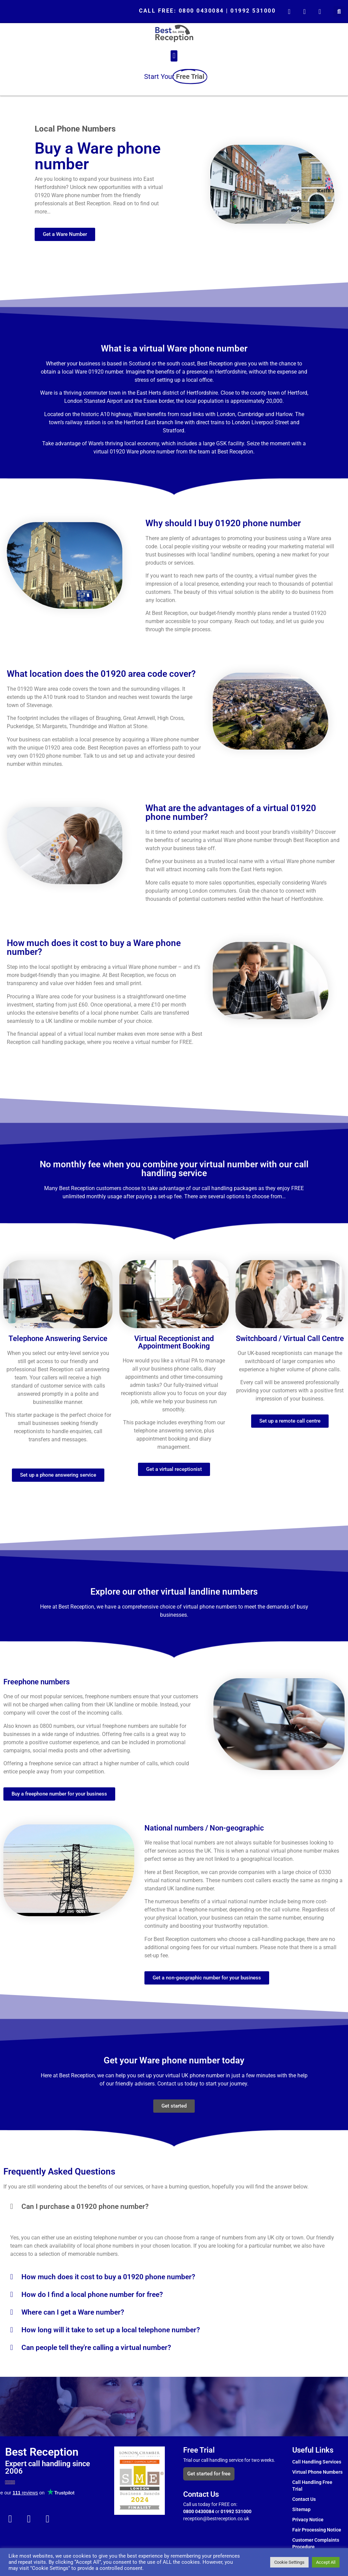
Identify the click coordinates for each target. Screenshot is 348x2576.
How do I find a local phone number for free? (92, 2294)
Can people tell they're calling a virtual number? (96, 2347)
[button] (339, 11)
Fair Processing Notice (316, 2529)
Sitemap (301, 2509)
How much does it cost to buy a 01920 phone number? (108, 2277)
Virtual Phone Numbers (317, 2472)
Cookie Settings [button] (289, 2562)
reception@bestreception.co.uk (216, 2518)
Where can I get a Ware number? (72, 2312)
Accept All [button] (325, 2562)
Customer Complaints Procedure (315, 2543)
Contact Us (304, 2499)
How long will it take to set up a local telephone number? (110, 2330)
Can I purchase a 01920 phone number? (85, 2206)
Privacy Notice (308, 2519)
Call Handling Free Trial (312, 2485)
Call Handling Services (316, 2462)
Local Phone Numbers (75, 129)
